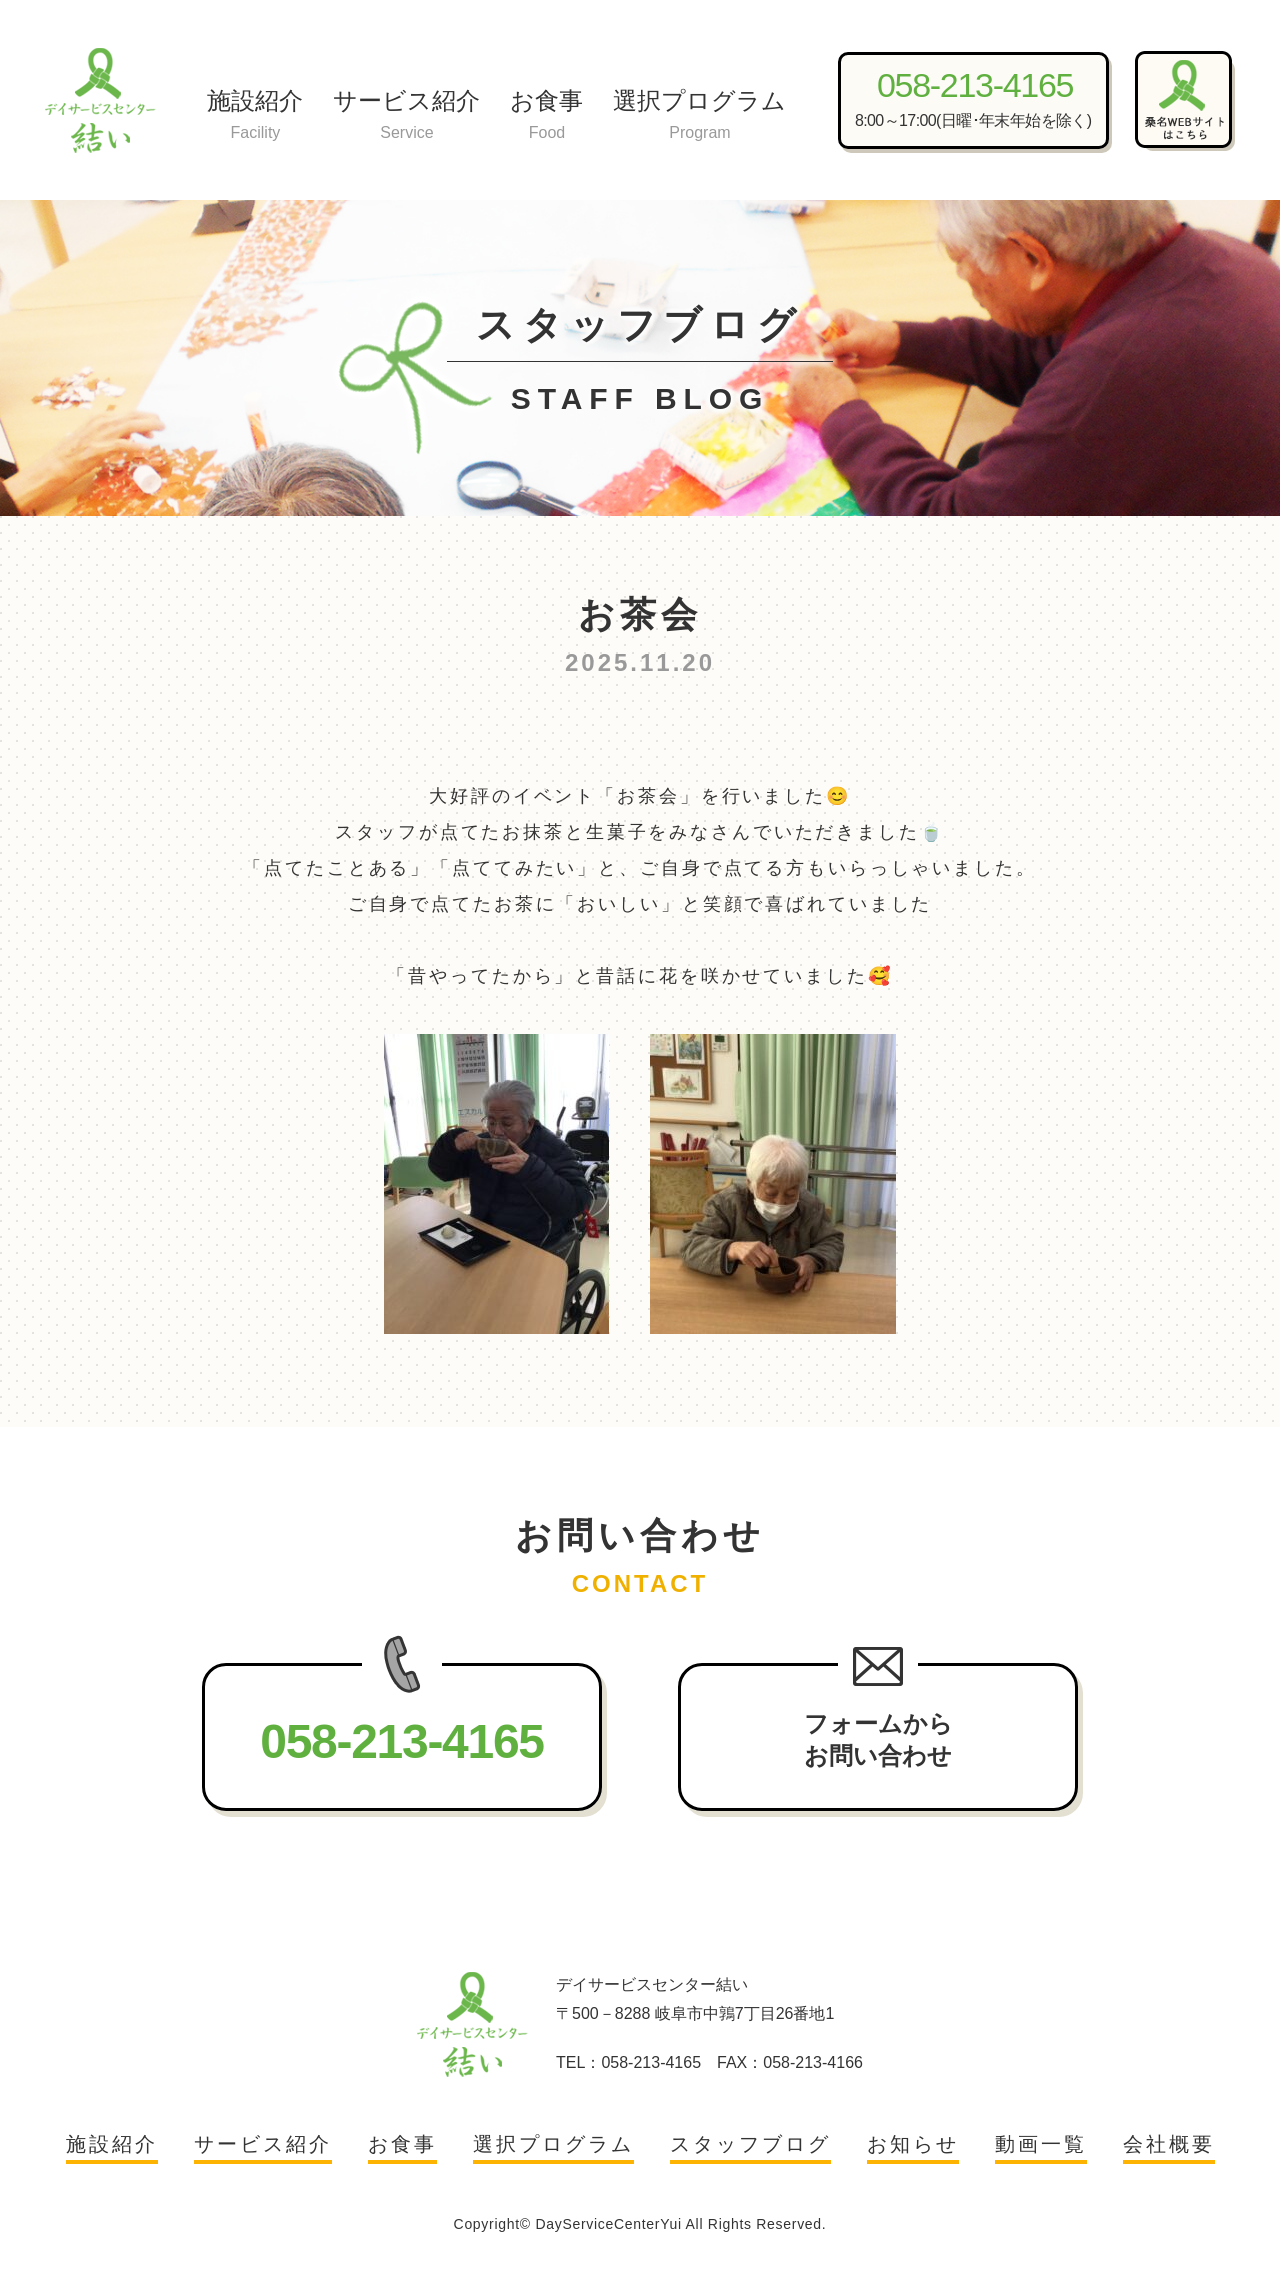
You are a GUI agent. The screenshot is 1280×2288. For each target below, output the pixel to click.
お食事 (546, 116)
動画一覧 (1041, 2144)
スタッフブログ (750, 2144)
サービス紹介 (406, 116)
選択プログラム (699, 116)
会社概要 (1169, 2144)
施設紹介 (255, 116)
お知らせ (913, 2144)
